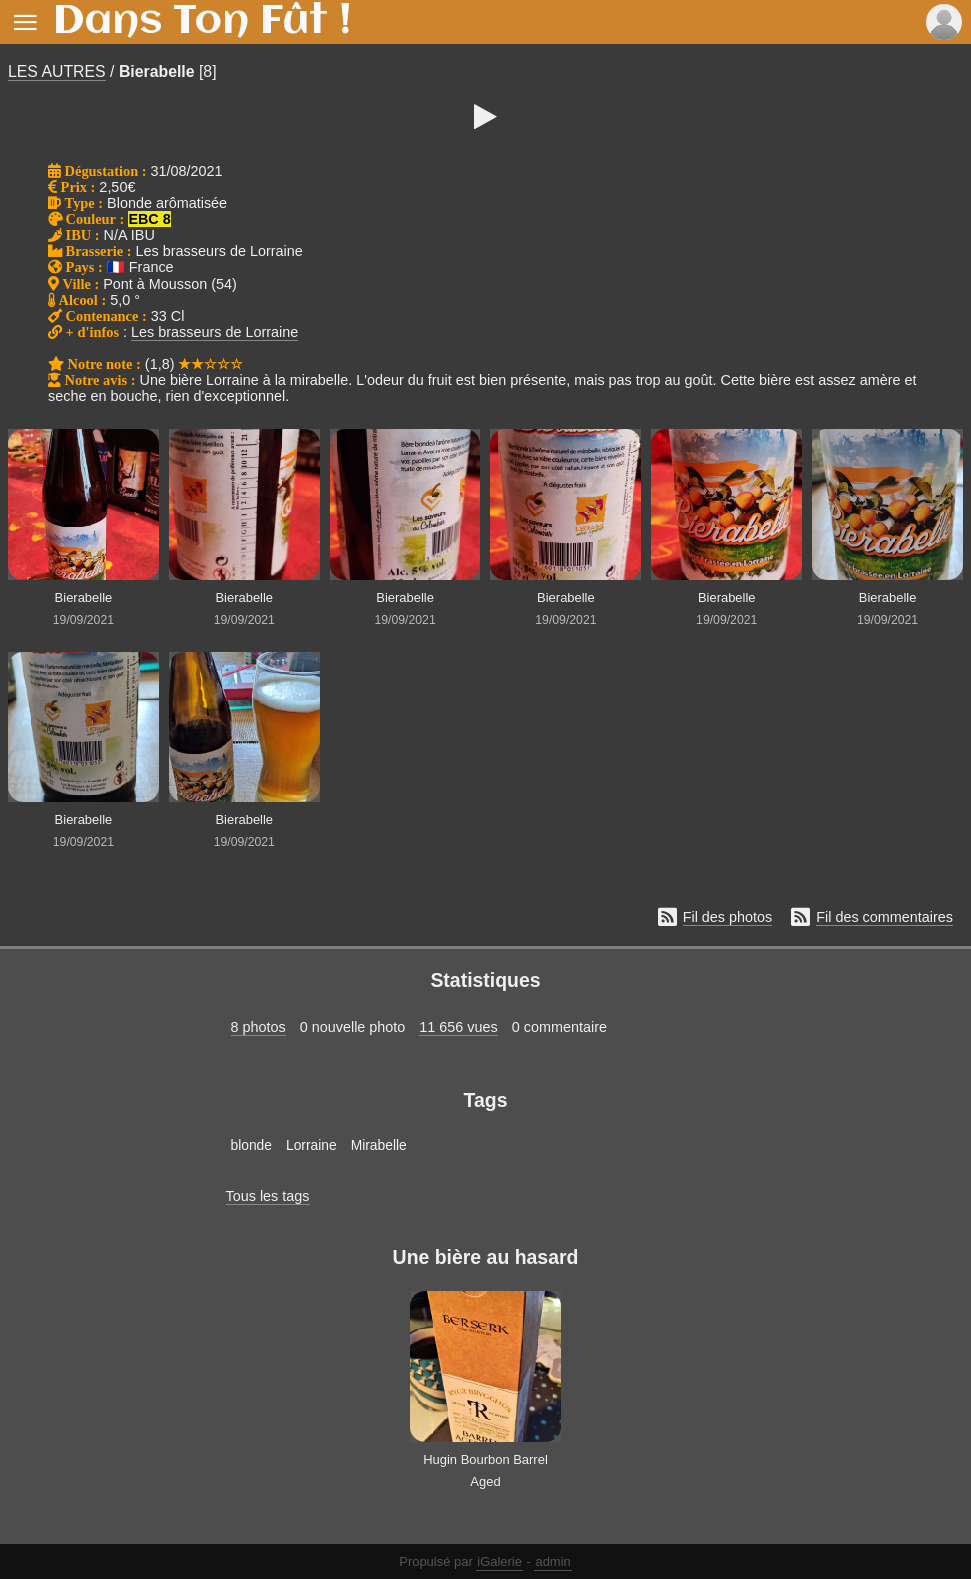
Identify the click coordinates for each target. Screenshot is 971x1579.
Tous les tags (268, 1196)
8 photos (258, 1027)
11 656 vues (458, 1027)
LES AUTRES (57, 71)
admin (552, 1561)
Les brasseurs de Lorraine (214, 332)
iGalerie (499, 1561)
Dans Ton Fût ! (202, 22)
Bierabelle (157, 71)
